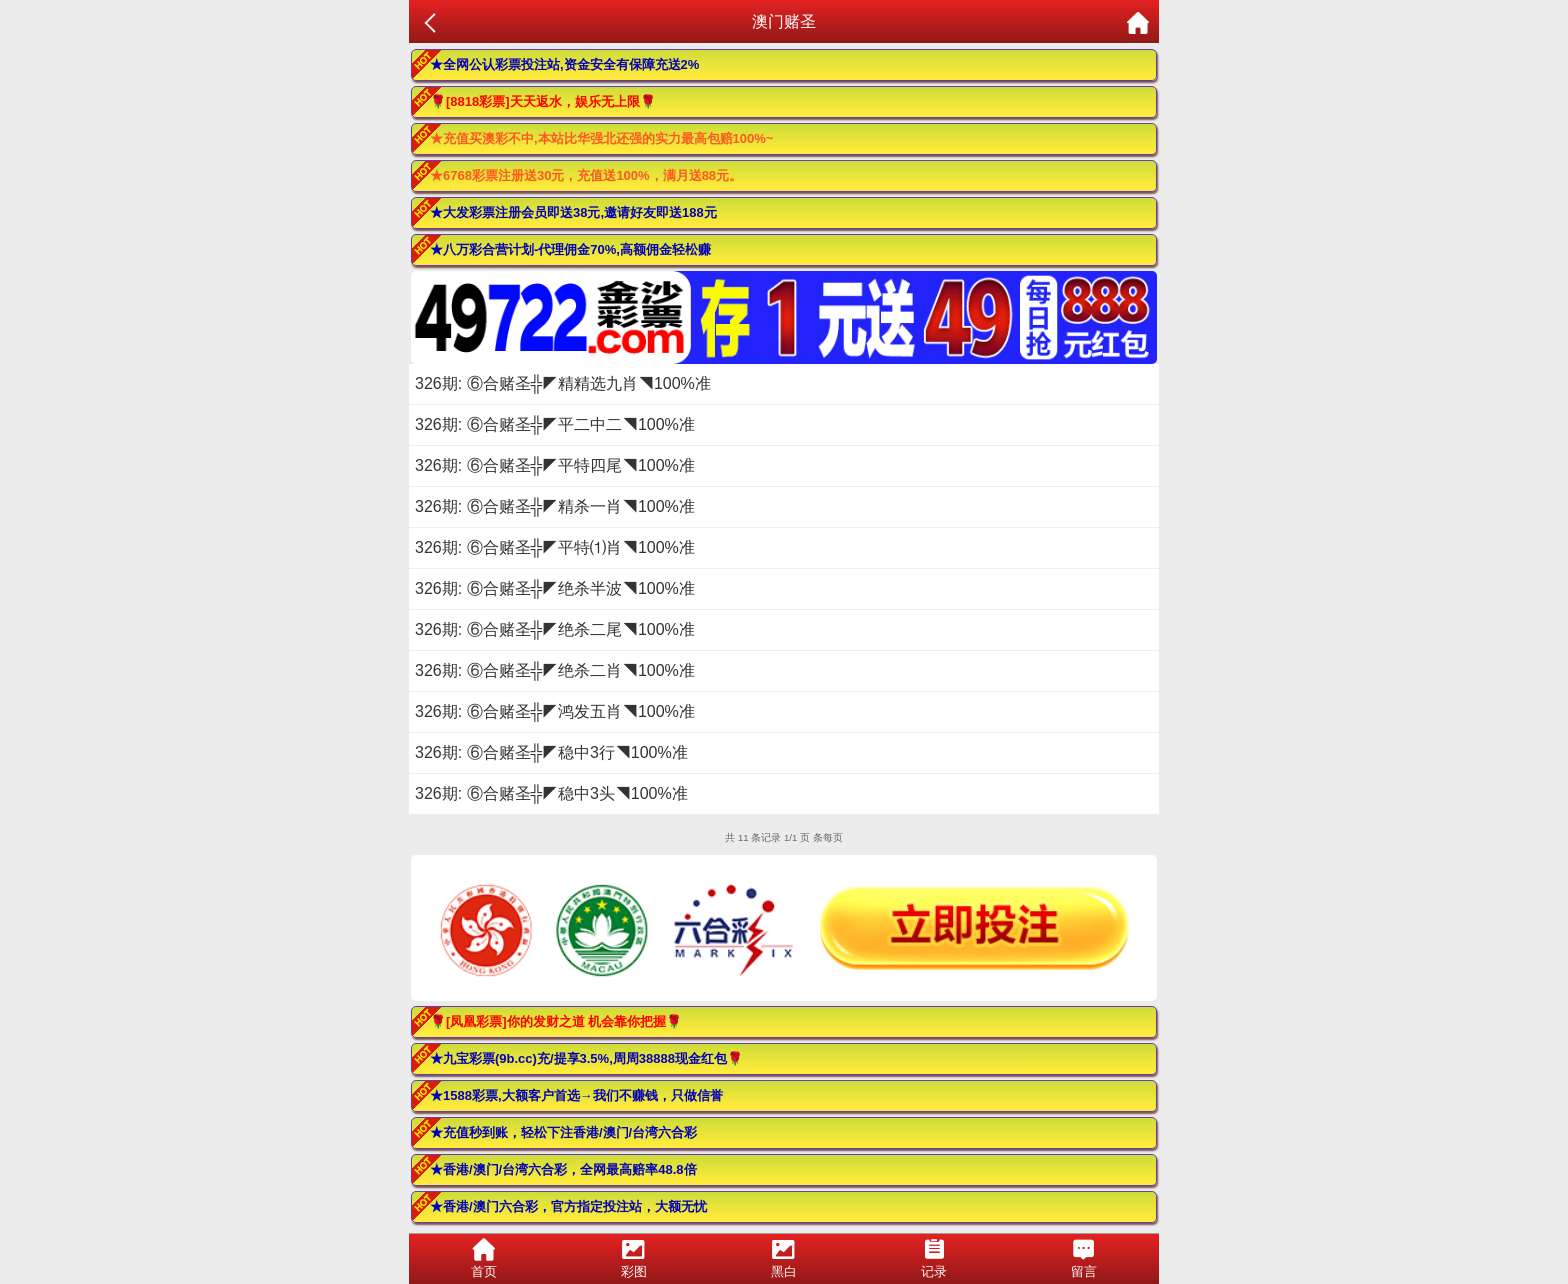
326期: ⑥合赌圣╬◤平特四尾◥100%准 (555, 465)
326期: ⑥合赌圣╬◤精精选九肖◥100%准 (563, 383)
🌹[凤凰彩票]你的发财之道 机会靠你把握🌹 (556, 1021)
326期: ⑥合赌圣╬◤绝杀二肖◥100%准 (555, 670)
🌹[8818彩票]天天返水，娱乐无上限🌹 (543, 101)
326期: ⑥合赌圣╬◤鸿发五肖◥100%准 (555, 711)
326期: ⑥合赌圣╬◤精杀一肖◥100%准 (555, 506)
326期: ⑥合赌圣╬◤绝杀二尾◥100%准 (555, 629)
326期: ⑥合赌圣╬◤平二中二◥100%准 (555, 424)
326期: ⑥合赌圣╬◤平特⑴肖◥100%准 (555, 547)
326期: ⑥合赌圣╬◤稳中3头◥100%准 (551, 793)
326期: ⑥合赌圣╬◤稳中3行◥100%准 (551, 752)
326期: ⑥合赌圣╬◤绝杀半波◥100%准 (555, 588)
